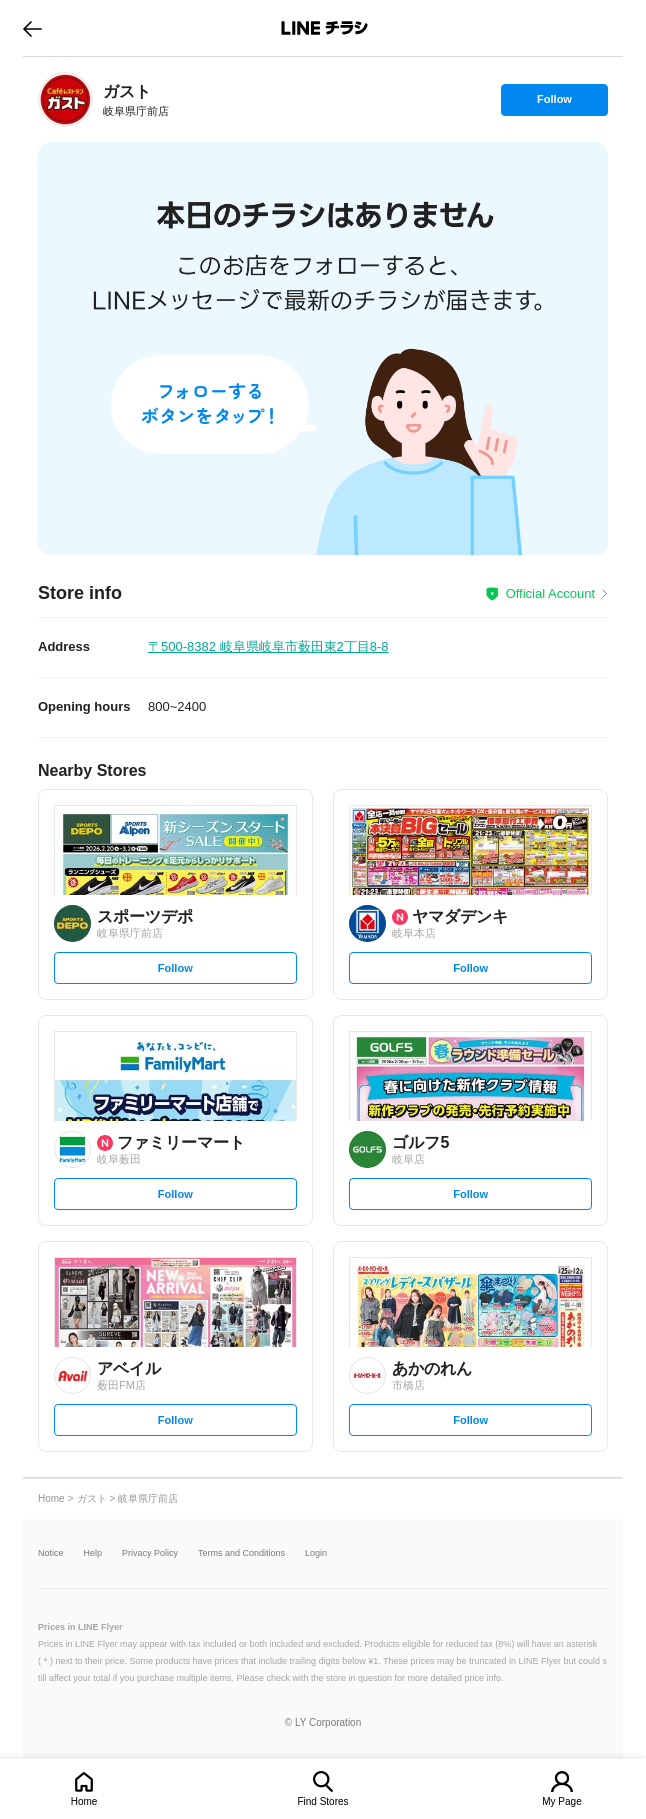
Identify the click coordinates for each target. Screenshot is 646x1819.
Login (316, 1553)
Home (84, 1801)
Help (93, 1553)
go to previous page (32, 28)
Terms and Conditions (241, 1553)
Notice (51, 1553)
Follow (554, 104)
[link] (65, 99)
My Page (561, 1801)
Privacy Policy (150, 1553)
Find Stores (322, 1801)
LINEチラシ (324, 28)
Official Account (550, 593)
